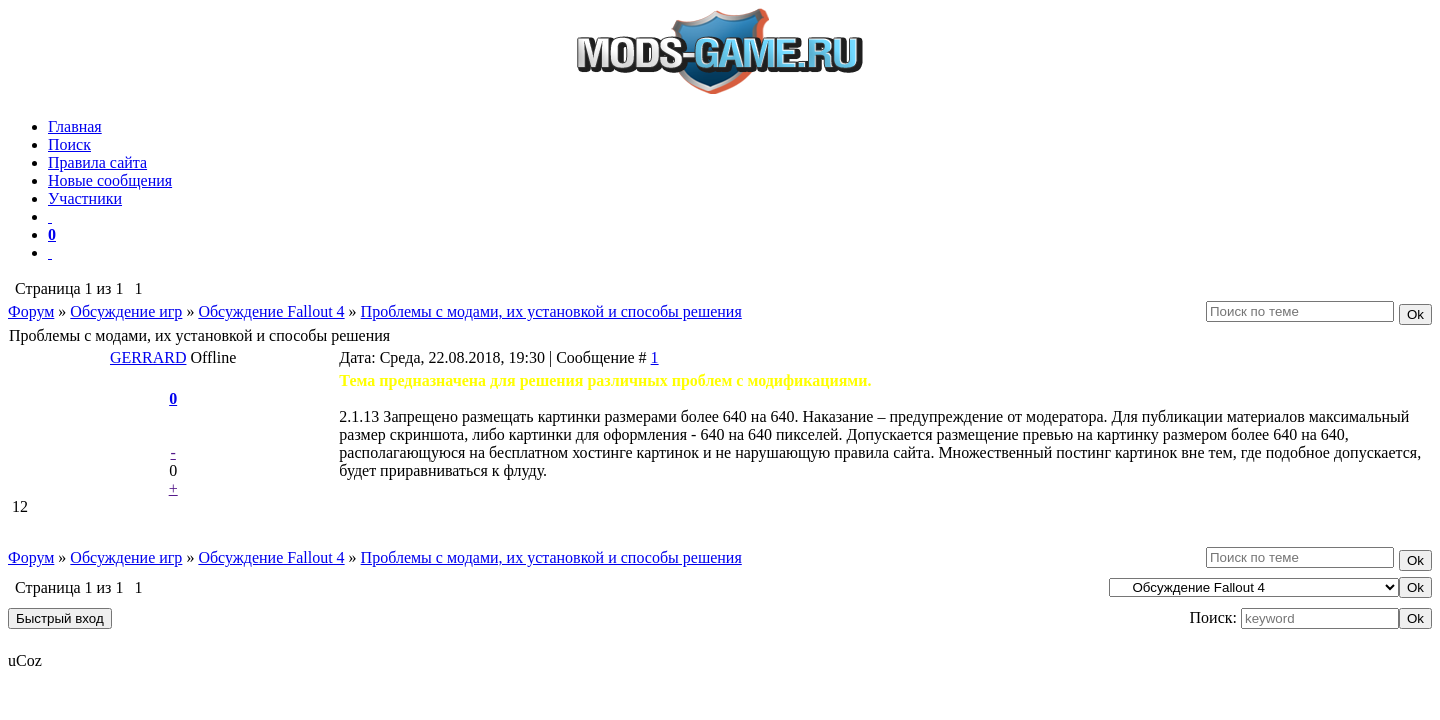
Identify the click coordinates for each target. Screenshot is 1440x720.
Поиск (69, 144)
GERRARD (148, 357)
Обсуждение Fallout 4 (271, 311)
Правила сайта (97, 162)
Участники (85, 198)
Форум (31, 311)
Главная (75, 126)
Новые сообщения (110, 180)
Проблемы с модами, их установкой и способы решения (551, 311)
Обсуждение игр (126, 311)
